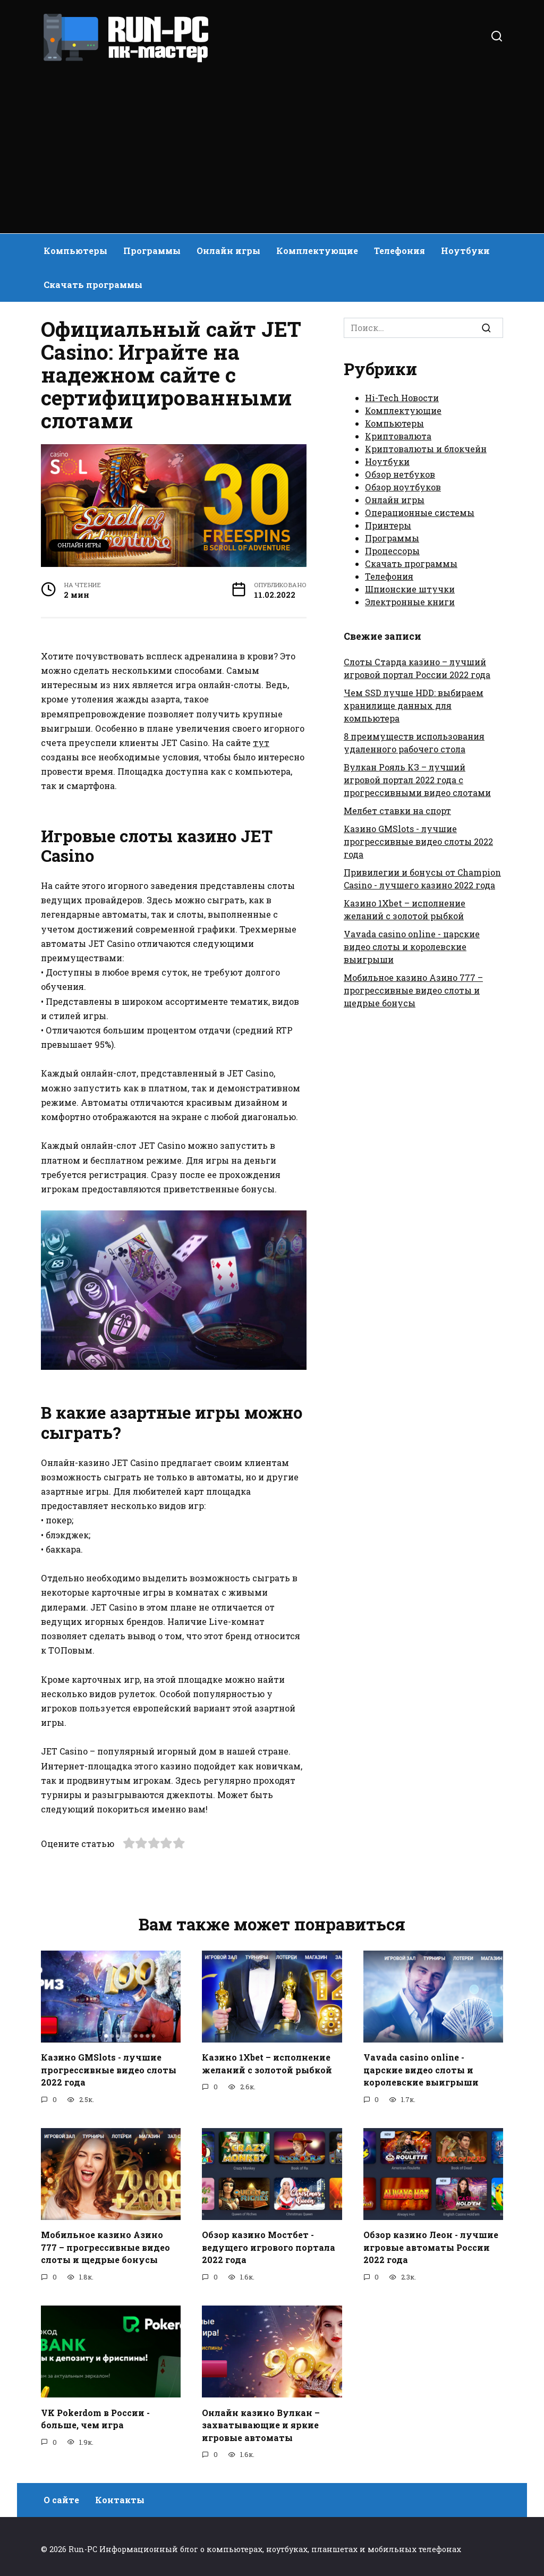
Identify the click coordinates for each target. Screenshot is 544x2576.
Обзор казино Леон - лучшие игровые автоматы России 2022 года (430, 2243)
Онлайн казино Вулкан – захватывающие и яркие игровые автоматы (261, 2419)
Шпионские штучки (410, 589)
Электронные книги (410, 601)
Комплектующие (317, 250)
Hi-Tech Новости (402, 397)
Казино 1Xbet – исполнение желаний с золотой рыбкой (267, 2062)
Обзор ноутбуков (403, 487)
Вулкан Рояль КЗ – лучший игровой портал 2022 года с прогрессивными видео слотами (417, 779)
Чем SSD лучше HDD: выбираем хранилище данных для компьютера (413, 705)
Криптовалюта (398, 436)
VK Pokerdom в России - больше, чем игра (95, 2413)
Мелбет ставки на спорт (397, 810)
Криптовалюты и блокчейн (426, 448)
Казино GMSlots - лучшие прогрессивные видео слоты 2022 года (418, 841)
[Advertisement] (272, 143)
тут (261, 742)
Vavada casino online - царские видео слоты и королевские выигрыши (412, 946)
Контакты (119, 2494)
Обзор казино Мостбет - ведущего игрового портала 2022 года (268, 2243)
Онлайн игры (228, 250)
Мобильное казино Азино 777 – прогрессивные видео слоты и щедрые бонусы (413, 990)
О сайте (61, 2494)
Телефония (399, 250)
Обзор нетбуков (400, 474)
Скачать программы (93, 284)
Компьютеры (75, 250)
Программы (152, 250)
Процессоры (392, 550)
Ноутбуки (465, 250)
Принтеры (388, 525)
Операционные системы (419, 512)
